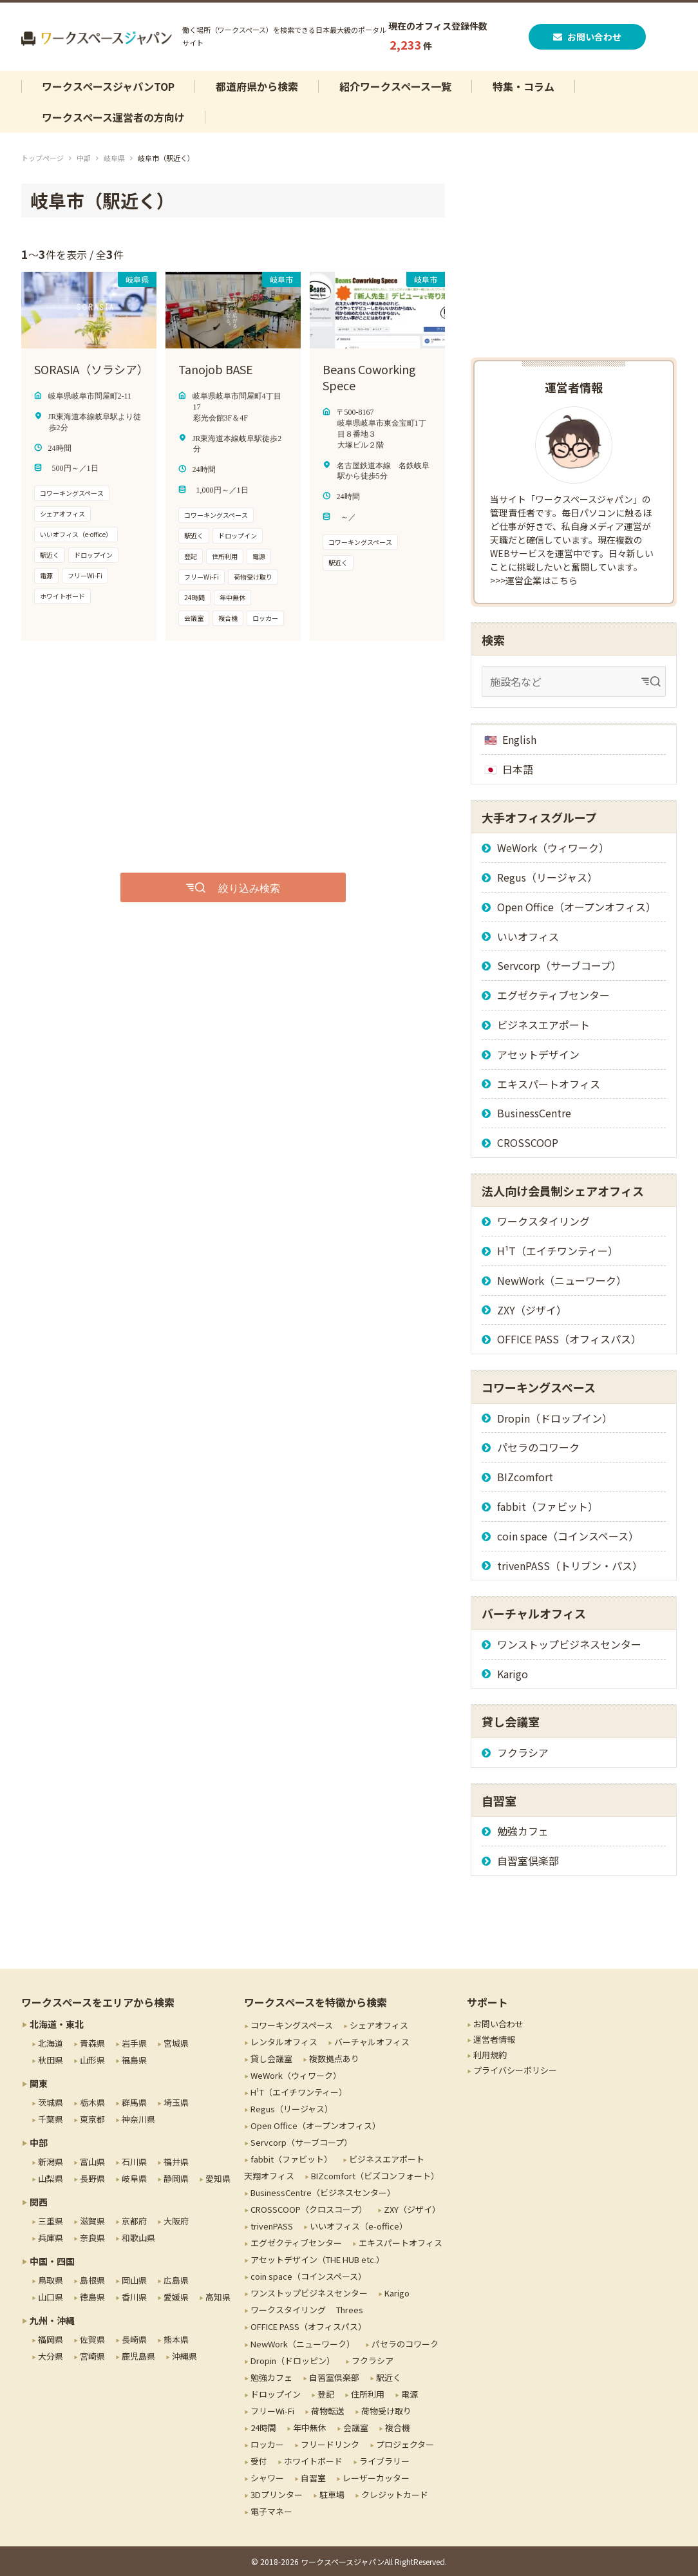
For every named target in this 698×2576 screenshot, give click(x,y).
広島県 (176, 2280)
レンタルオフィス (283, 2042)
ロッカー (267, 2444)
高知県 (218, 2297)
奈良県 (92, 2237)
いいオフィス (528, 936)
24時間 (263, 2427)
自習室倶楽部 (528, 1860)
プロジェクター (405, 2444)
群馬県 (134, 2102)
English (519, 739)
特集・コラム (523, 86)
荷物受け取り (386, 2411)
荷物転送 (327, 2411)
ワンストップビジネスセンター (569, 1644)
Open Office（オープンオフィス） (576, 906)
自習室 (313, 2478)
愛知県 (218, 2178)
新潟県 (50, 2161)
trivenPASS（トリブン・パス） (570, 1565)
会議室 (355, 2427)
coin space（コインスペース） (568, 1536)
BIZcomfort (525, 1476)
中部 (84, 158)
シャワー (267, 2478)
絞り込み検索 (249, 887)
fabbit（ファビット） (547, 1506)
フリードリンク (330, 2444)
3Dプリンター (276, 2494)
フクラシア (523, 1752)
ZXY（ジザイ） (532, 1310)
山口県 (50, 2297)
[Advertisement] (195, 757)
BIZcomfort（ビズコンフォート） (375, 2176)
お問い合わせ (588, 36)
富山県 (92, 2161)
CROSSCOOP (527, 1142)
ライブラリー (384, 2461)
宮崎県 (92, 2356)
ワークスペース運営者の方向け (113, 117)
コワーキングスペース (291, 2025)
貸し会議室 (271, 2058)
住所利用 (367, 2394)
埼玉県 (176, 2102)
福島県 (134, 2060)
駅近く (388, 2377)
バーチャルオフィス (372, 2042)
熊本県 (176, 2339)
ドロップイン (275, 2394)
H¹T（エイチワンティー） (557, 1250)
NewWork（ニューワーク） (562, 1280)
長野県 (92, 2178)
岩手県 (134, 2043)
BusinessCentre (534, 1113)
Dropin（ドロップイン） (554, 1418)
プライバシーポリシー (515, 2070)
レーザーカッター (376, 2478)
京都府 (134, 2221)
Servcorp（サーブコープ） (559, 965)
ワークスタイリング (543, 1221)
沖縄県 (184, 2356)
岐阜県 (114, 158)
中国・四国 (52, 2261)
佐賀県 (92, 2339)
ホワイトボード (313, 2461)
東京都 (92, 2119)
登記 (325, 2394)
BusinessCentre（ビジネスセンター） (322, 2192)
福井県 (176, 2161)
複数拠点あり (334, 2058)
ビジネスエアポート (543, 1024)
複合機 (397, 2427)
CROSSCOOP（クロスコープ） (308, 2209)
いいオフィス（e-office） (359, 2226)
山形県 (92, 2060)
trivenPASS (271, 2226)
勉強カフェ (523, 1831)
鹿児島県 (138, 2356)
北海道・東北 (57, 2024)
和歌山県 (138, 2237)
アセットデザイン (538, 1054)
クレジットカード (394, 2494)
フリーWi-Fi (272, 2411)
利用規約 (490, 2055)
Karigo (512, 1673)
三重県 (50, 2221)
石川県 (134, 2161)
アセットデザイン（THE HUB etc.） (317, 2259)
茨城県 (50, 2102)
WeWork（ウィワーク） (553, 847)
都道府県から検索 (257, 86)
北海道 (50, 2043)
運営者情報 (494, 2039)
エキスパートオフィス (548, 1084)
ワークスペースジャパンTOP (108, 86)
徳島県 (92, 2297)
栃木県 (92, 2102)
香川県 (134, 2297)
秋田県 (50, 2060)
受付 (258, 2461)
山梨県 (50, 2178)
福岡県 (50, 2339)
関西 (39, 2201)
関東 (39, 2083)
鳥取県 (50, 2280)
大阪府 (176, 2221)
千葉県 (50, 2119)
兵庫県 (50, 2237)
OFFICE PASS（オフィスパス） (569, 1339)
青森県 (92, 2043)
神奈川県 (138, 2119)
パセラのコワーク (538, 1447)
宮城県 (176, 2043)
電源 (409, 2394)
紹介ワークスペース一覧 (395, 86)
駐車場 (331, 2494)
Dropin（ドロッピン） (292, 2360)
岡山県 (134, 2280)
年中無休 (309, 2427)
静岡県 (176, 2178)
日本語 (517, 769)
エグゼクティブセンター (553, 995)
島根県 (92, 2280)
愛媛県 (176, 2297)
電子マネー (271, 2511)
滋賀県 (92, 2221)
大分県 (50, 2356)
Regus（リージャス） (547, 877)
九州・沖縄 (52, 2320)
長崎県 (134, 2339)
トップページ (42, 158)
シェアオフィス (379, 2025)
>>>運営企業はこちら (534, 580)
